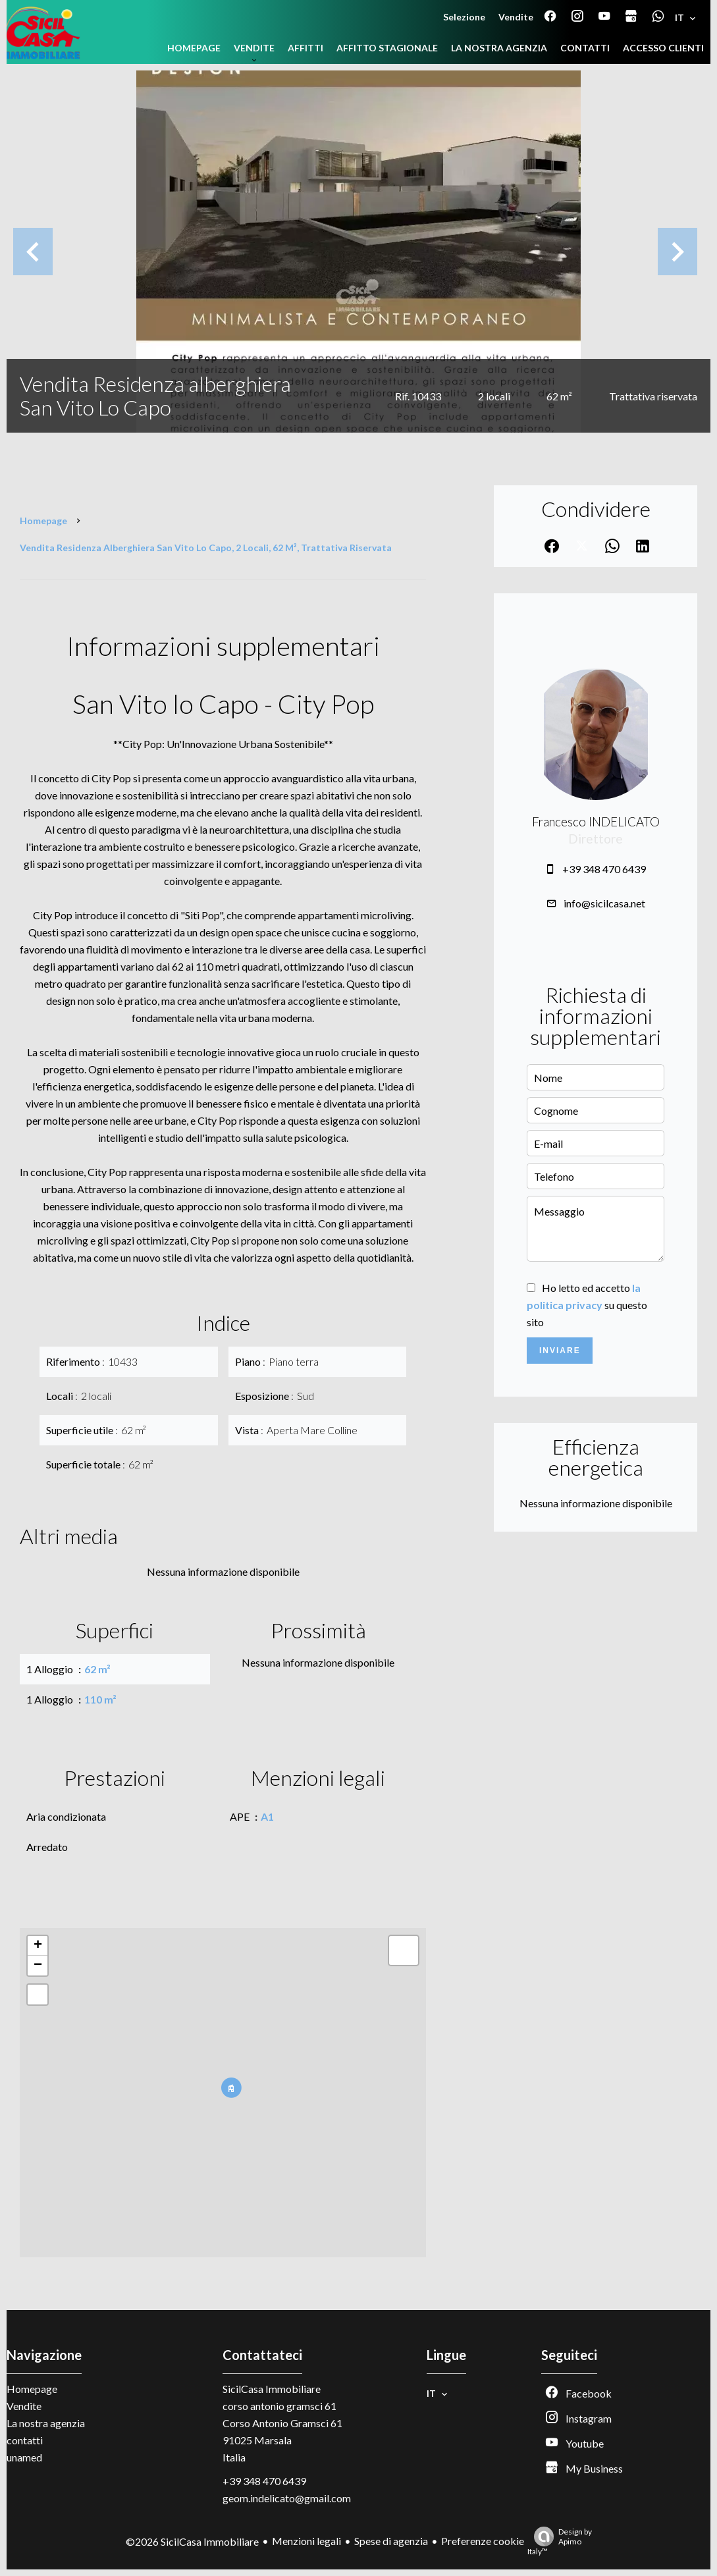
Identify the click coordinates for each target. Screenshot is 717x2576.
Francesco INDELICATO (596, 822)
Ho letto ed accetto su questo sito (587, 1304)
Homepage (43, 520)
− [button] (38, 1965)
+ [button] (38, 1946)
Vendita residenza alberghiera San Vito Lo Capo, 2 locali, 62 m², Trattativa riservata (206, 547)
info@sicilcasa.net (604, 903)
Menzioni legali (306, 2541)
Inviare (560, 1350)
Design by (559, 2541)
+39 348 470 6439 (604, 869)
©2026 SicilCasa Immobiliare (192, 2541)
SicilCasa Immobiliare (272, 2388)
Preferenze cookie (482, 2541)
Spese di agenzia (391, 2541)
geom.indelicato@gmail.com (287, 2498)
